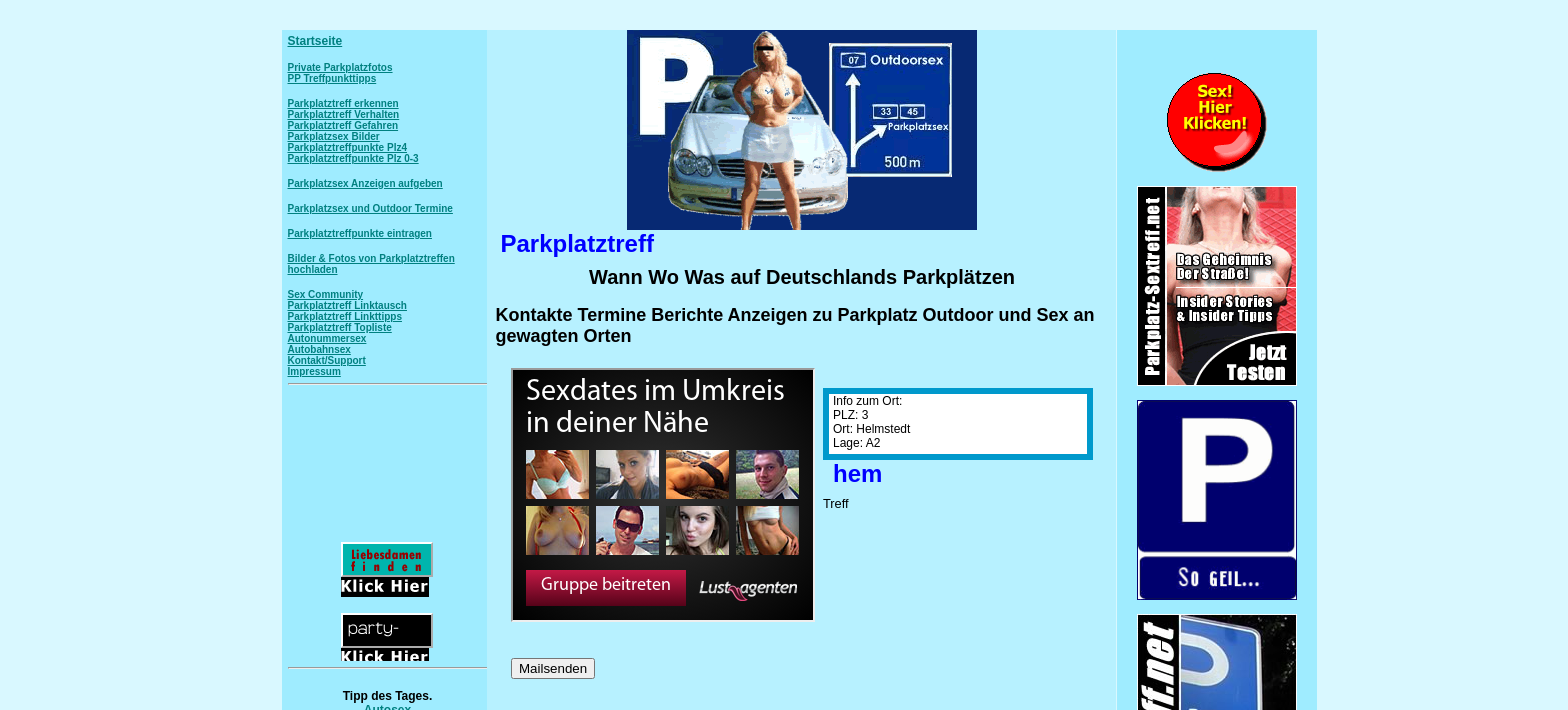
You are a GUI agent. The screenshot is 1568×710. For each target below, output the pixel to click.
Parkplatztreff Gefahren (343, 125)
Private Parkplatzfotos (340, 67)
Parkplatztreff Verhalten (344, 114)
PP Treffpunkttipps (332, 78)
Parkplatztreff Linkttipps (345, 316)
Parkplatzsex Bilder (334, 136)
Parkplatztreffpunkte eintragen (360, 233)
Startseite (315, 41)
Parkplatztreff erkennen (343, 103)
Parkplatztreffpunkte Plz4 (347, 147)
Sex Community (326, 294)
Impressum (314, 371)
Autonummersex (327, 338)
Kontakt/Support (327, 360)
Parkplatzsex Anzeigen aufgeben (365, 183)
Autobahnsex (319, 349)
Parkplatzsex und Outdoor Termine (370, 208)
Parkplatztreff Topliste (340, 327)
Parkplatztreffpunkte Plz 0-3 (353, 158)
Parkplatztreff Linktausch (347, 305)
